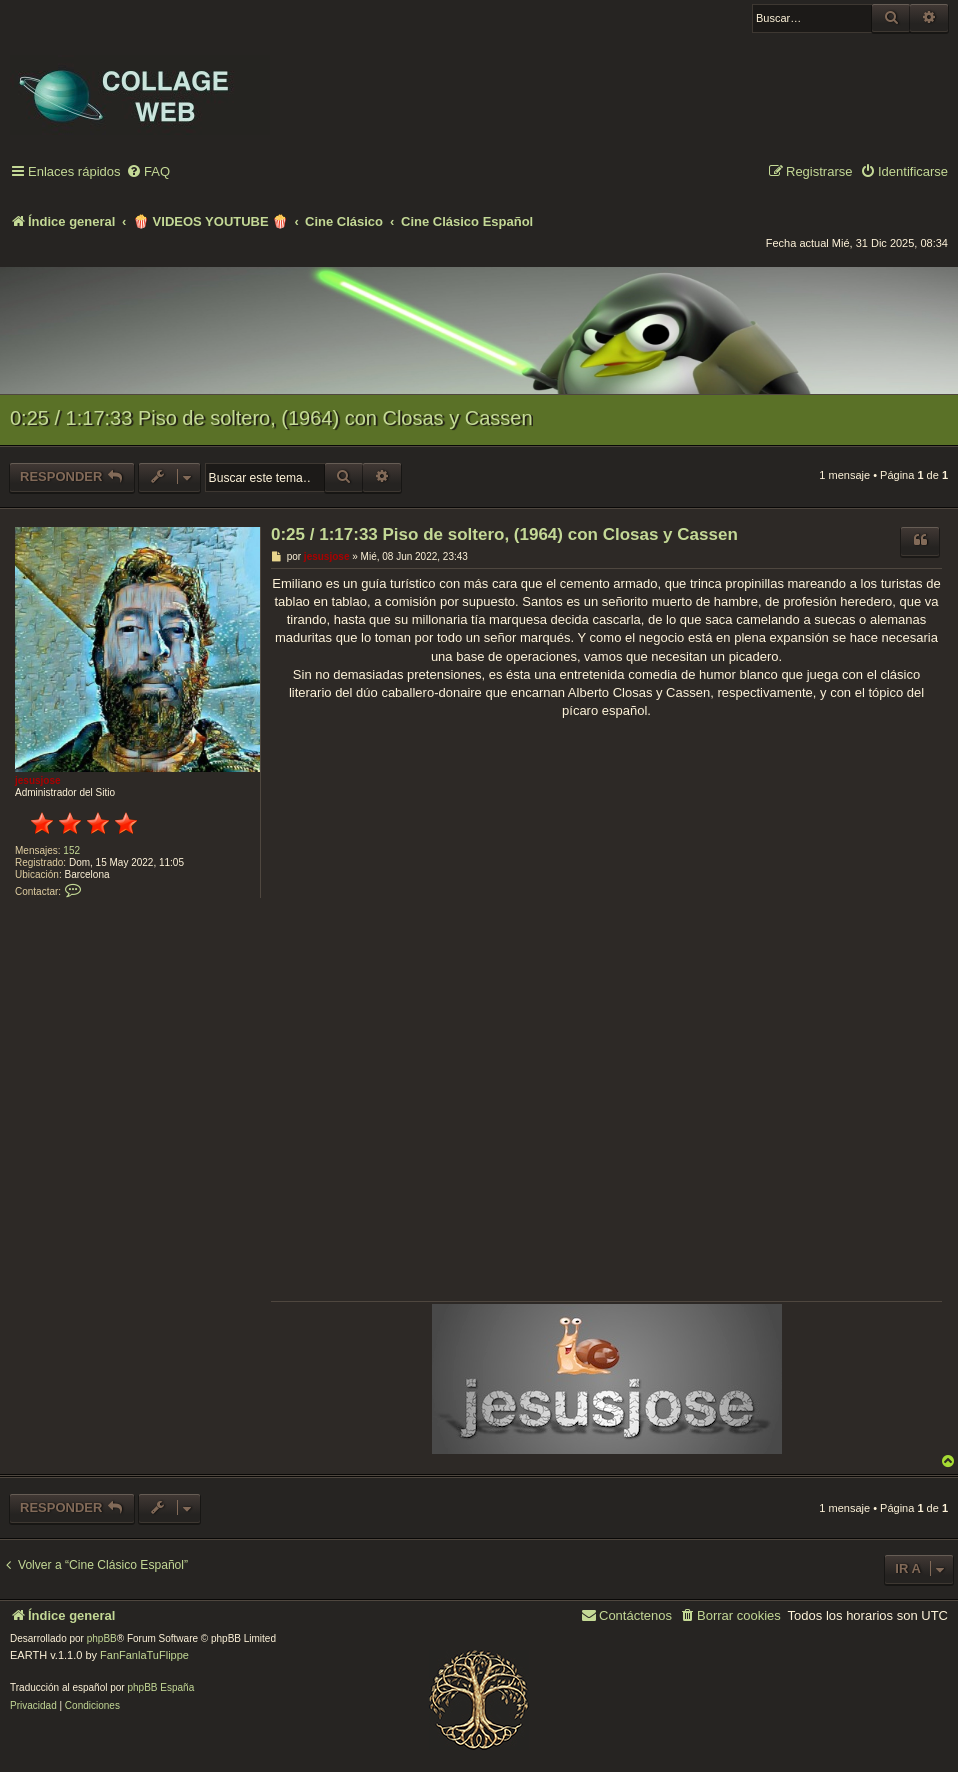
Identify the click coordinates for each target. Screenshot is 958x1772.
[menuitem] (148, 172)
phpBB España (160, 1687)
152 (71, 850)
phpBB (102, 1638)
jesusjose (38, 780)
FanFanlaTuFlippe (144, 1655)
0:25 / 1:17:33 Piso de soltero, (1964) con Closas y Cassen (271, 418)
